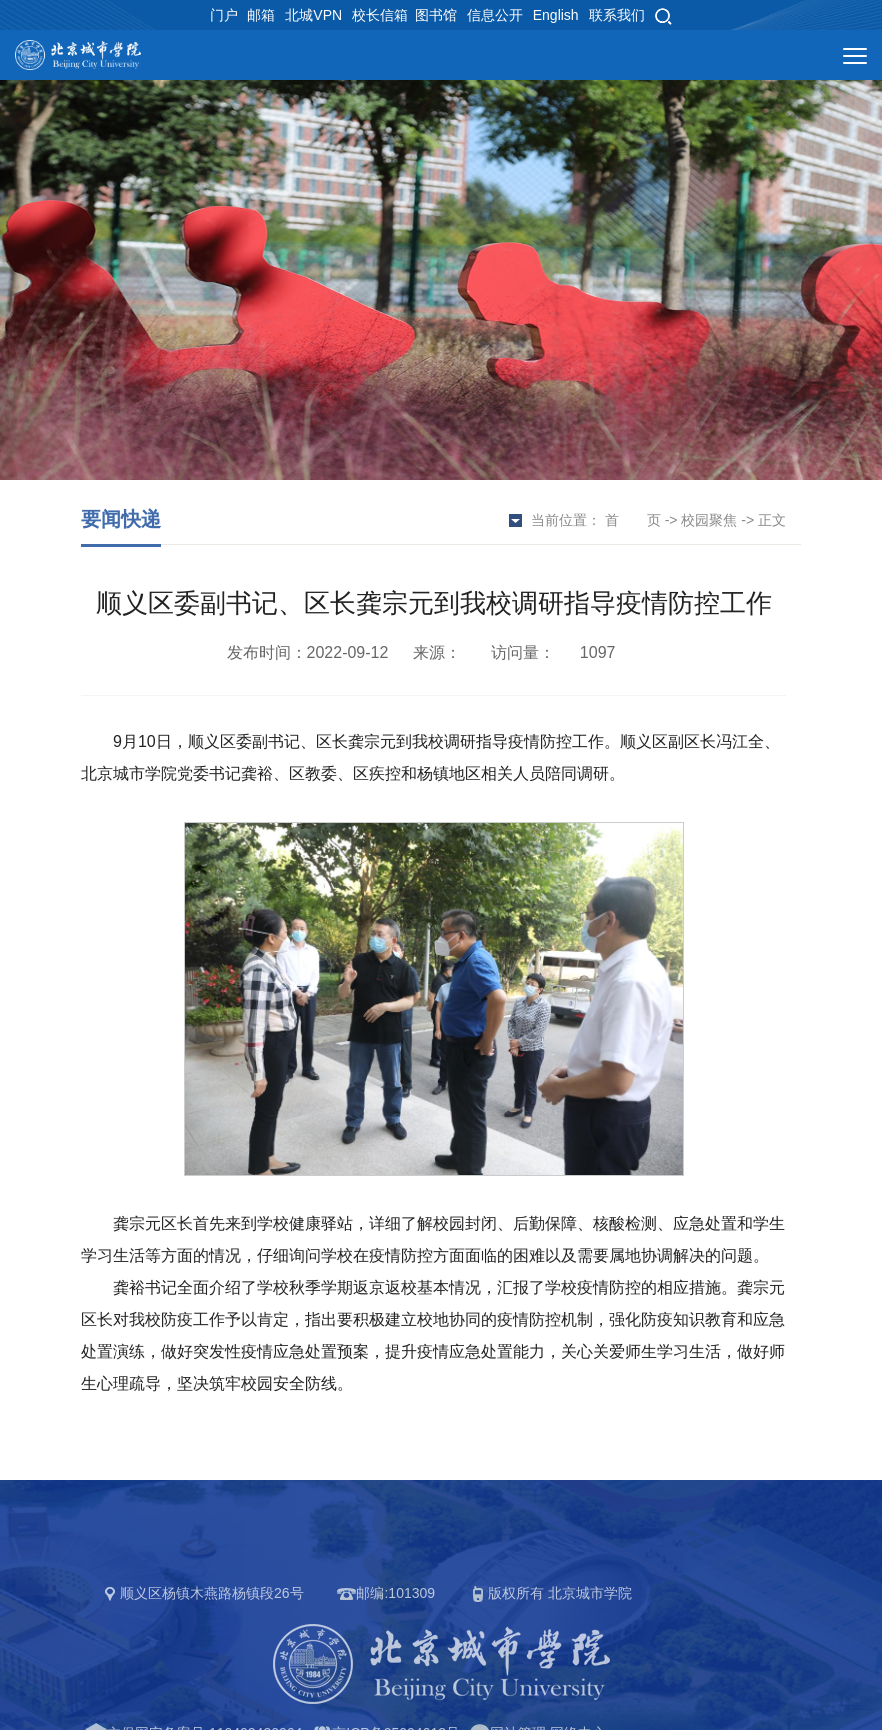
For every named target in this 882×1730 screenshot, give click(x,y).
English (556, 15)
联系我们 (617, 15)
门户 (224, 15)
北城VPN (313, 15)
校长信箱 (380, 15)
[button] (663, 15)
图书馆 (436, 15)
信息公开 (495, 15)
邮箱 (261, 15)
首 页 (633, 520)
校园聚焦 (709, 520)
